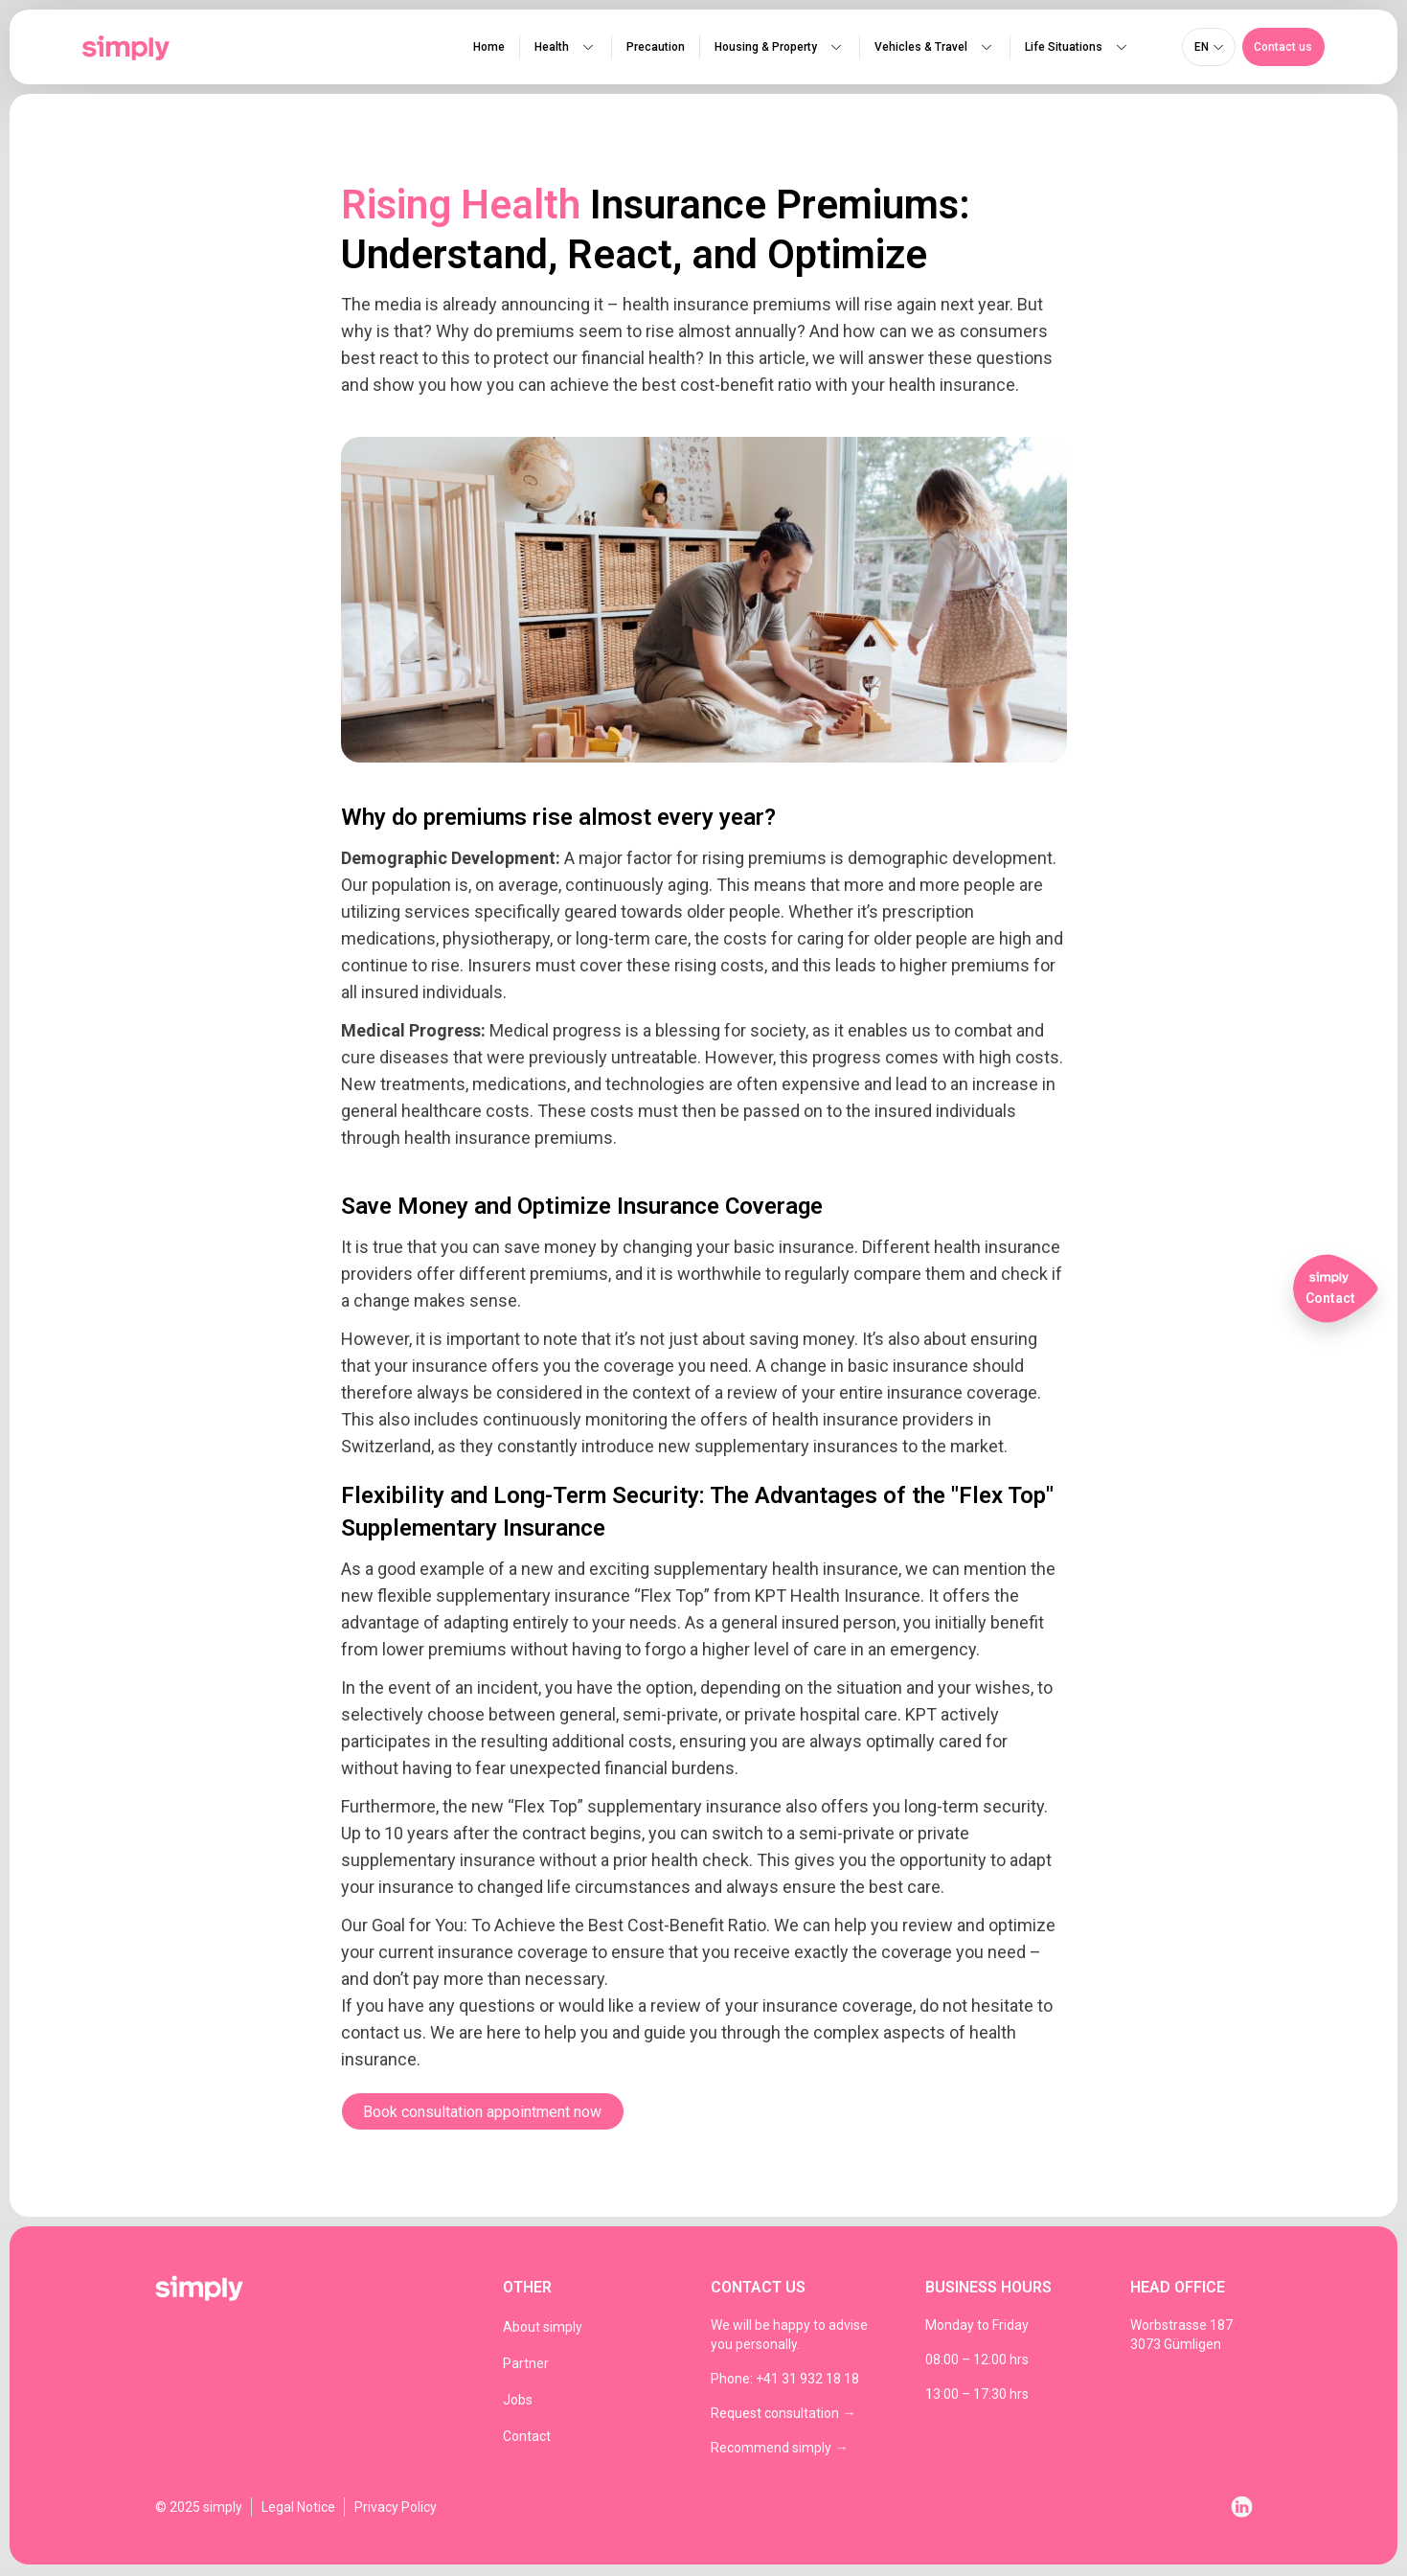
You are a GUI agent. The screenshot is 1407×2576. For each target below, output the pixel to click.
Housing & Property (779, 47)
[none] (1209, 48)
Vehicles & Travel (934, 47)
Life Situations (1076, 47)
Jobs (518, 2401)
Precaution (654, 48)
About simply (542, 2329)
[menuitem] (1209, 48)
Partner (526, 2365)
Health (564, 47)
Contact (527, 2438)
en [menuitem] (1201, 48)
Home (488, 48)
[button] (1283, 48)
